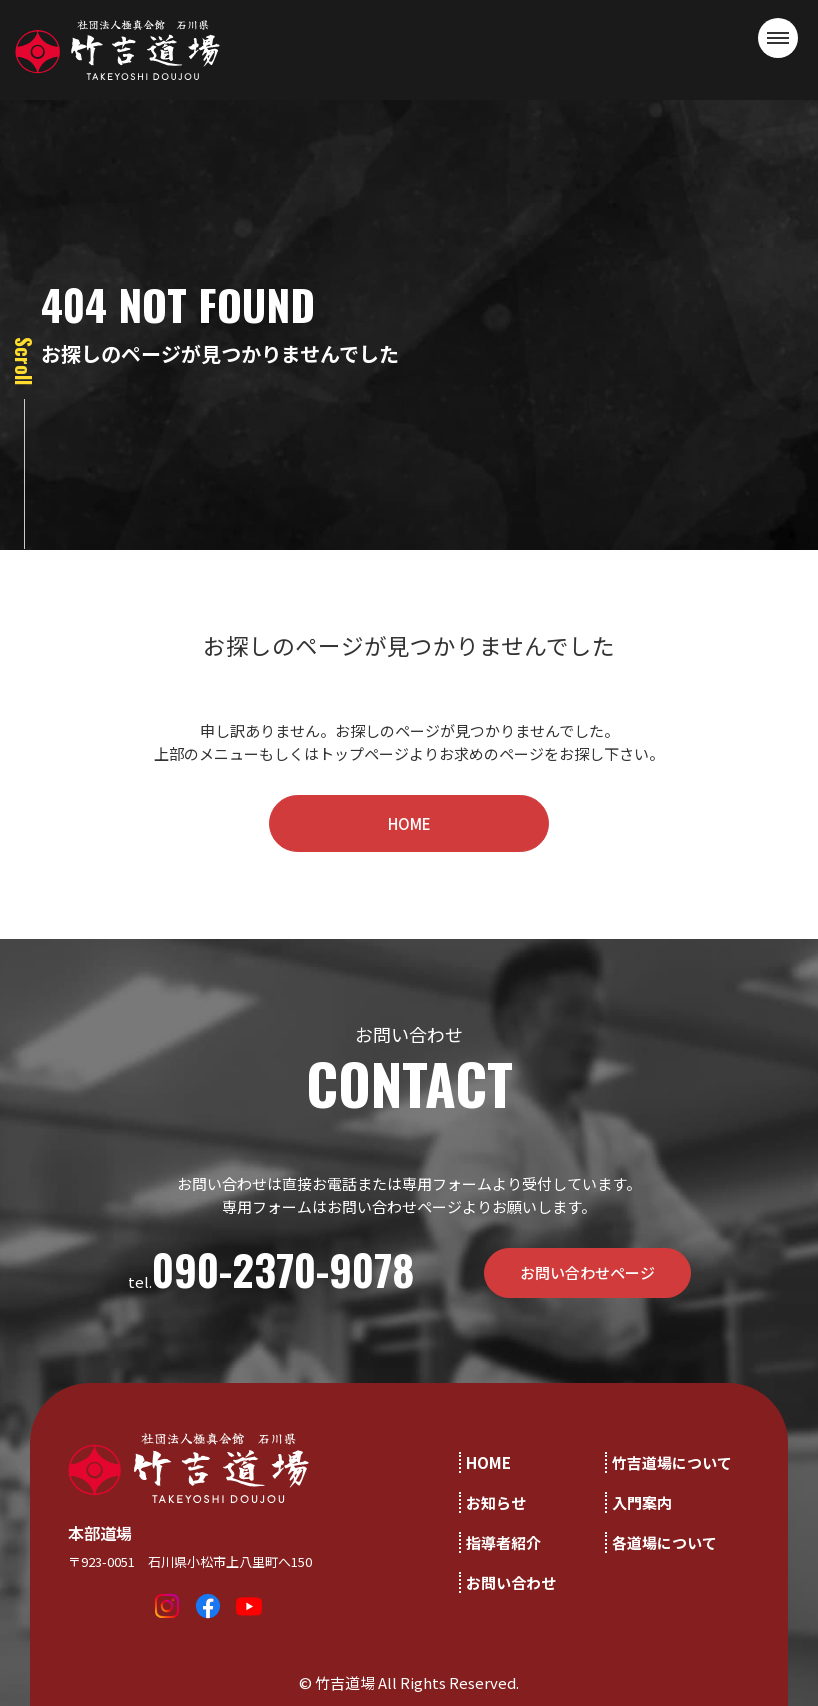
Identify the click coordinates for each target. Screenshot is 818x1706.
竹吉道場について (672, 1462)
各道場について (664, 1542)
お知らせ (496, 1502)
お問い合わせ (511, 1582)
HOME (409, 823)
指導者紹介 (503, 1542)
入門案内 (642, 1502)
